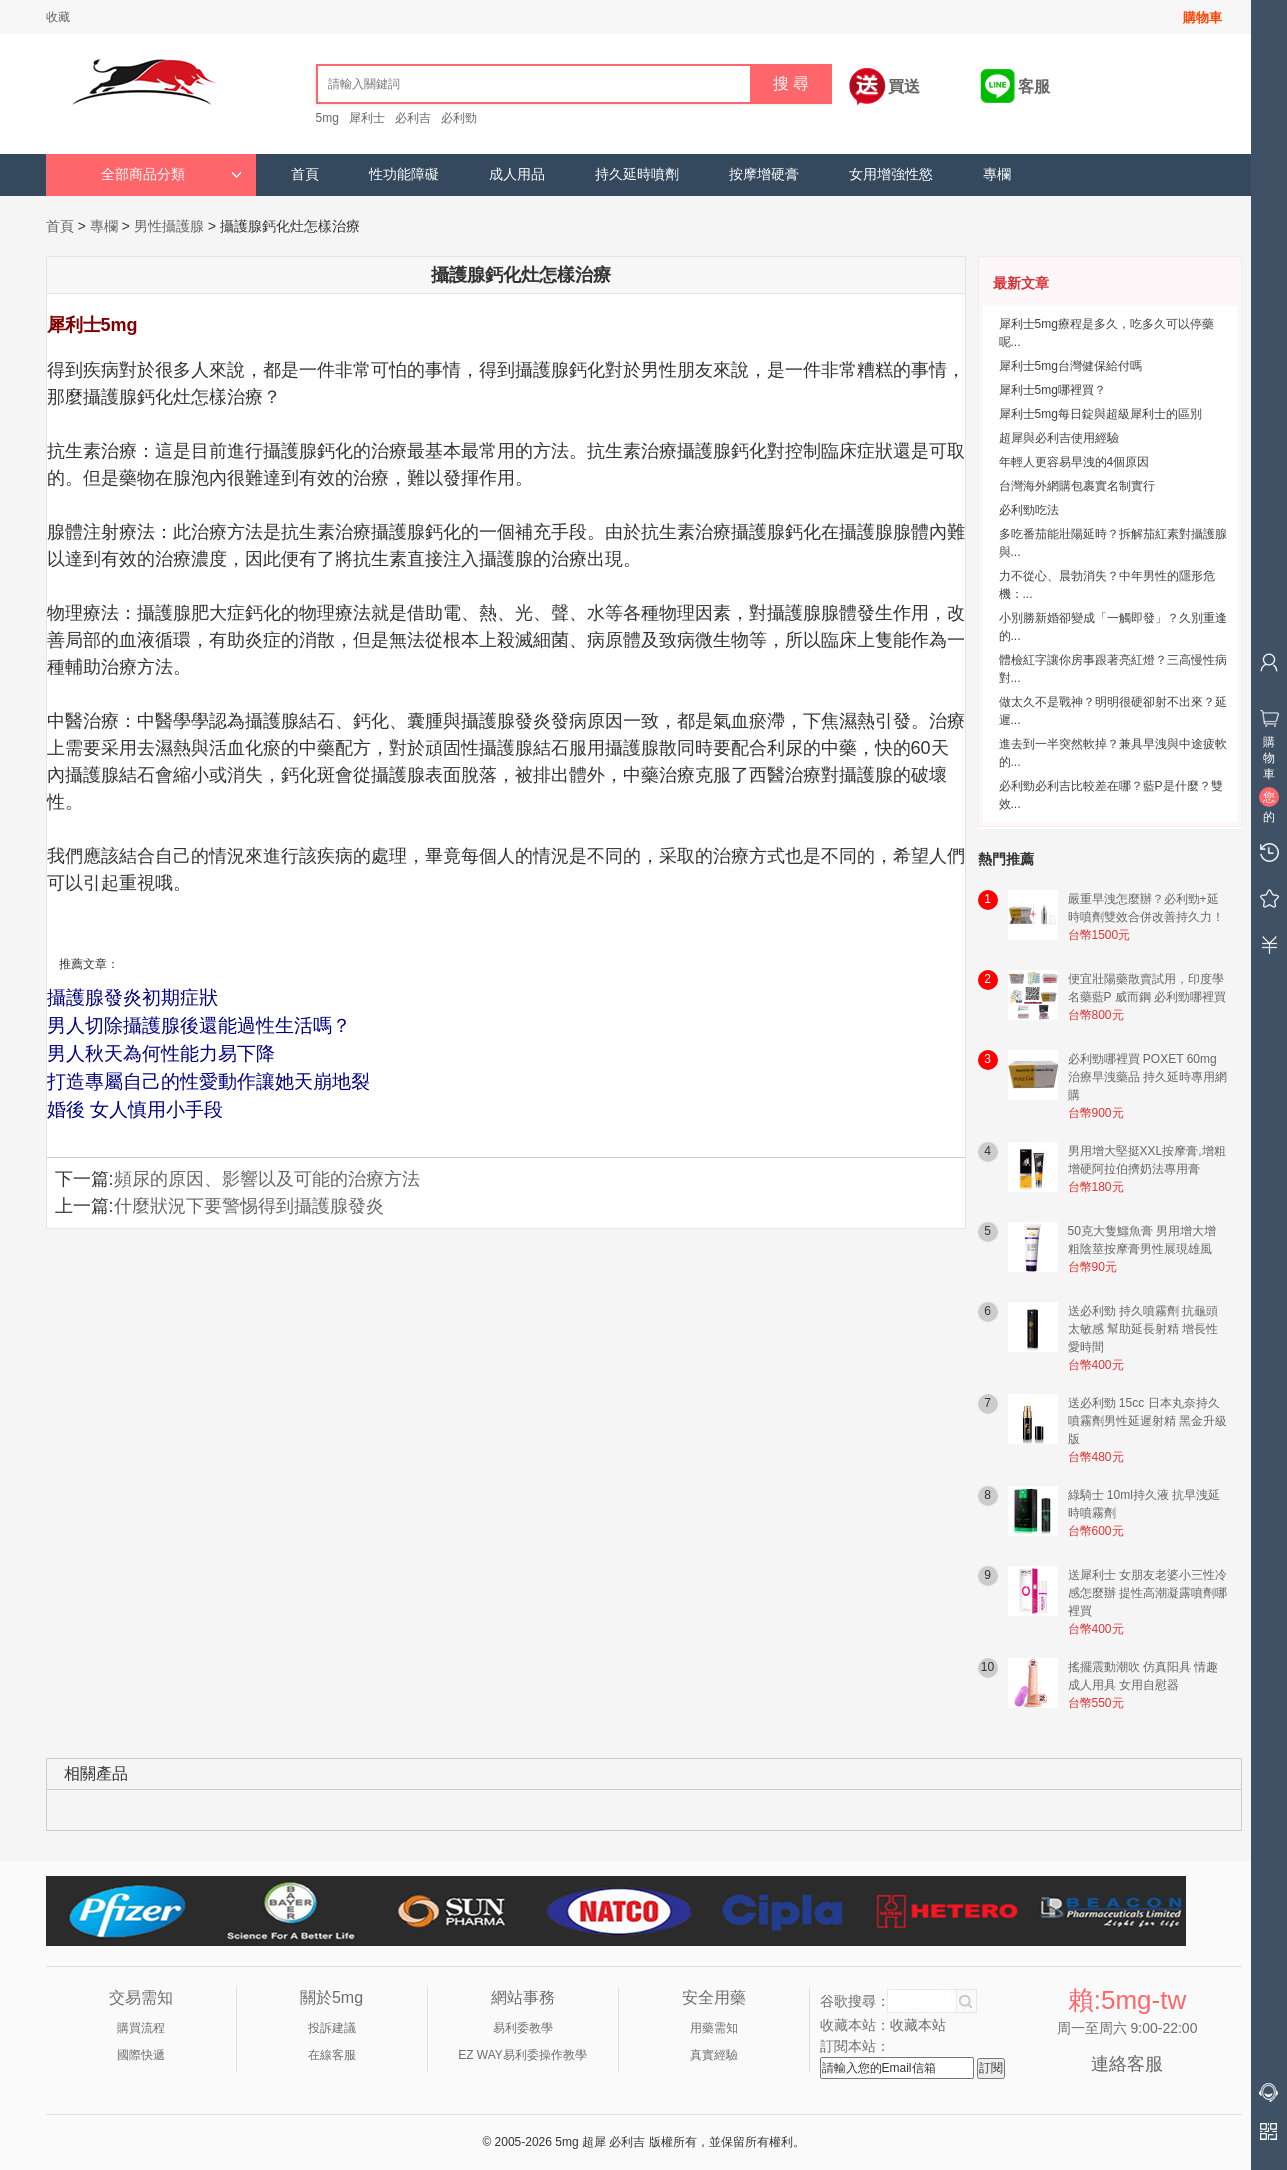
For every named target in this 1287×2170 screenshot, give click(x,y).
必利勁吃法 (1029, 510)
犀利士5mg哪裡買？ (1052, 390)
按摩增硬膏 (764, 174)
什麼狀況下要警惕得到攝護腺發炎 (249, 1206)
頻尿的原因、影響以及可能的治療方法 (267, 1179)
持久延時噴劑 (637, 174)
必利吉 (413, 118)
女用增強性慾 (891, 174)
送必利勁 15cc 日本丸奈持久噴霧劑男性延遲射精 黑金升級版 (1147, 1421)
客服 (1034, 86)
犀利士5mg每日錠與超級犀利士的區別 (1100, 414)
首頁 (305, 174)
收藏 (58, 17)
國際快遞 (141, 2055)
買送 (904, 86)
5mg (327, 118)
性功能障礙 (404, 174)
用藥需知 (714, 2028)
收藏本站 (918, 2025)
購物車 (1202, 17)
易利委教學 (523, 2028)
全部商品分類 (171, 174)
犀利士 (367, 118)
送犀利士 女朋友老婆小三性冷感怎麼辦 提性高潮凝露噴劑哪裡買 (1147, 1593)
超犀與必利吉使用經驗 (1059, 438)
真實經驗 (714, 2055)
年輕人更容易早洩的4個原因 (1074, 462)
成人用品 (517, 174)
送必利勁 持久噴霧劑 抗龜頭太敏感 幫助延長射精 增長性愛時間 (1143, 1329)
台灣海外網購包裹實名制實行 (1077, 486)
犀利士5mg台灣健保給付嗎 (1070, 366)
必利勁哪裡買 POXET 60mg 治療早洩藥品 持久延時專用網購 (1147, 1077)
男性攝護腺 (169, 226)
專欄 (997, 174)
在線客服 (332, 2055)
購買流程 (141, 2028)
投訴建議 (332, 2028)
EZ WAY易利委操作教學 (522, 2055)
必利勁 (459, 118)
